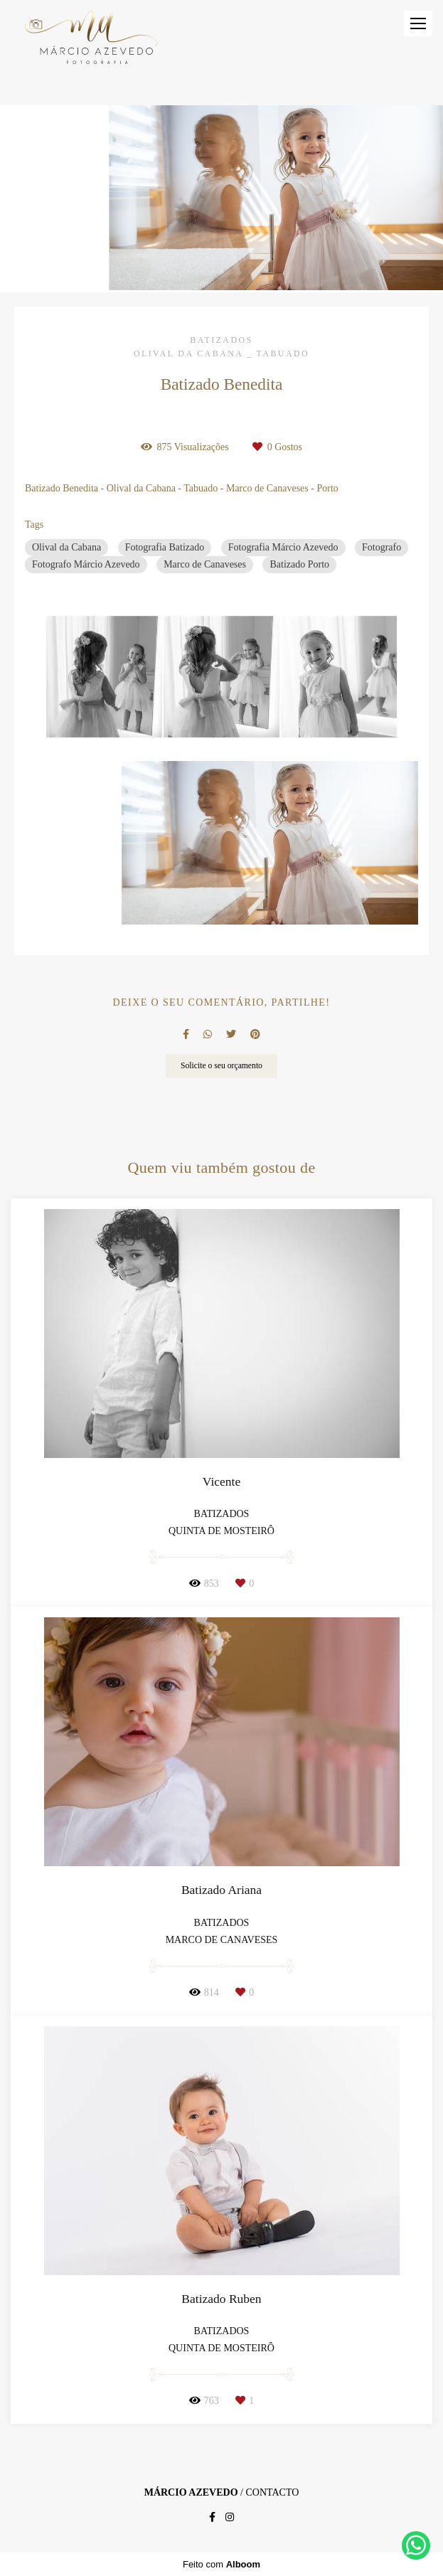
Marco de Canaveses (205, 564)
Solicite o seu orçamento (221, 1065)
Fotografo (381, 547)
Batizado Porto (299, 564)
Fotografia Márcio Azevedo (283, 547)
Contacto (272, 2493)
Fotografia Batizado (165, 547)
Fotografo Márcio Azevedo (86, 564)
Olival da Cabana (66, 547)
